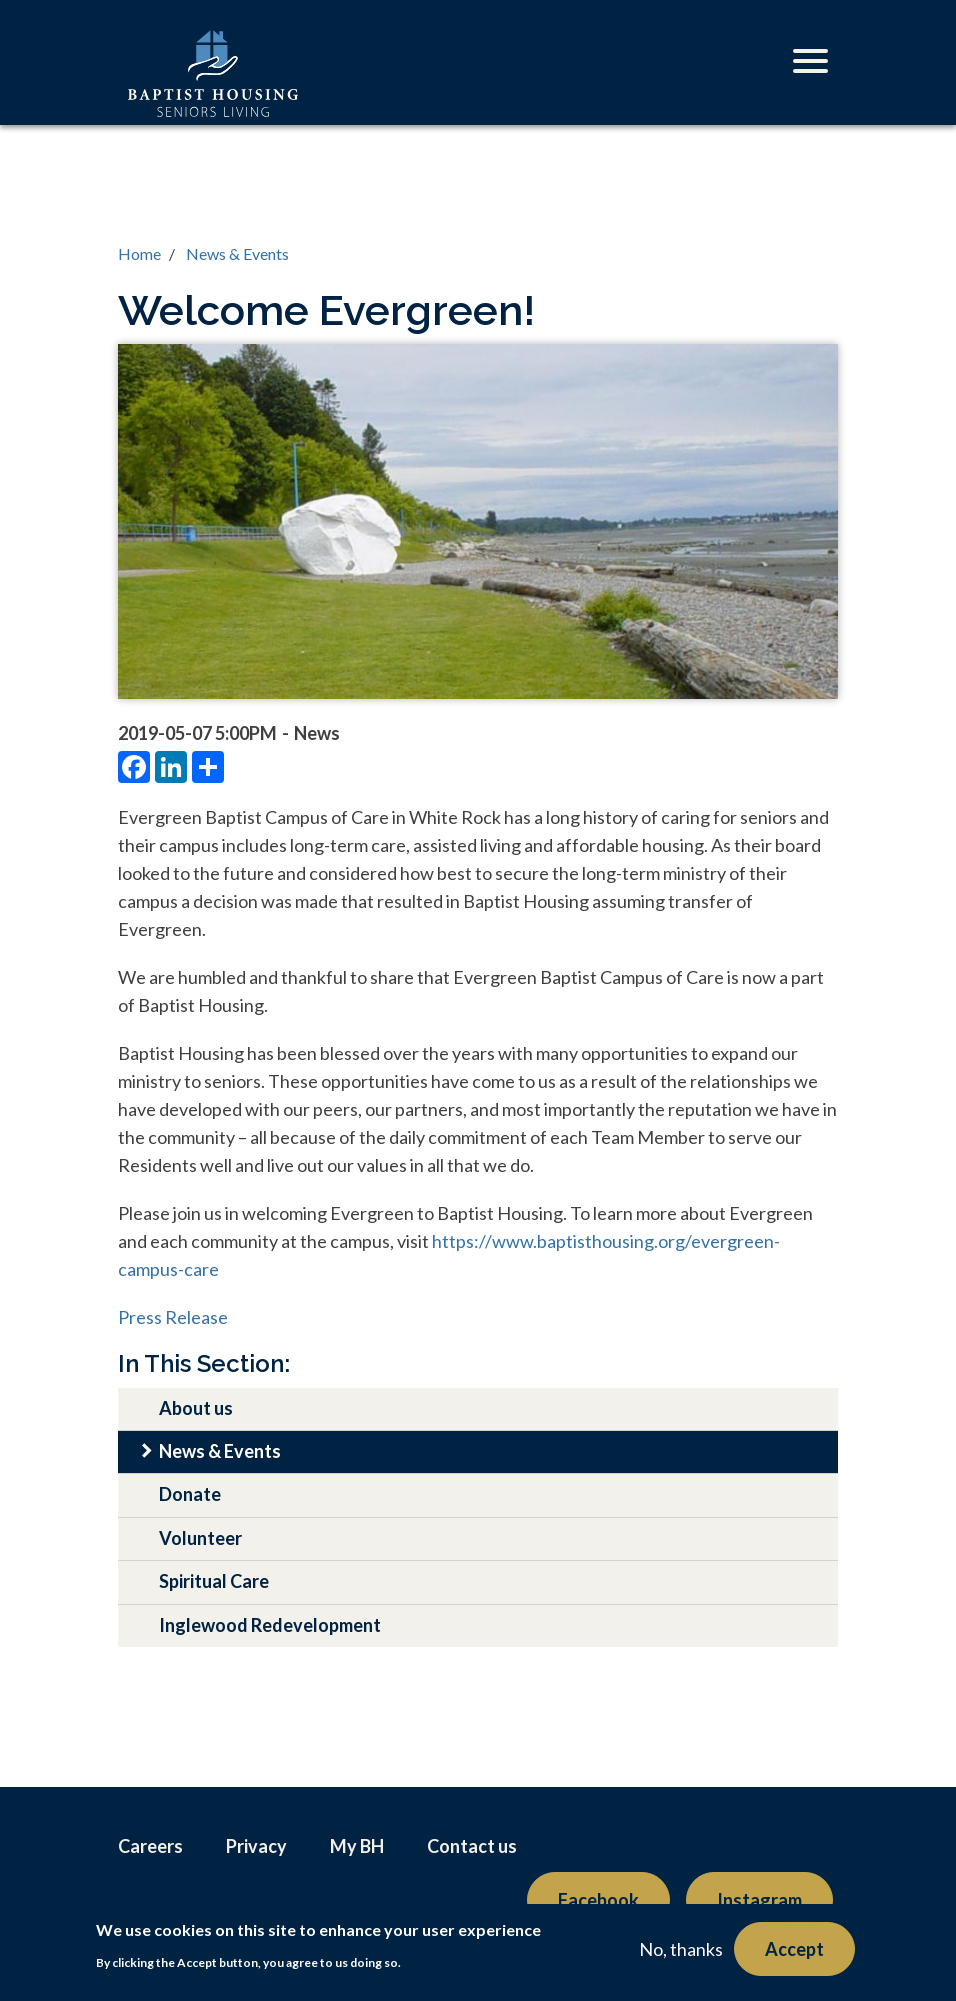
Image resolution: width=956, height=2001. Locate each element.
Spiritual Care (214, 1581)
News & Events (237, 253)
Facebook (598, 1900)
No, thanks (681, 1949)
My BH (357, 1846)
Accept (794, 1949)
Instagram (759, 1900)
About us (196, 1408)
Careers (150, 1846)
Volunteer (200, 1538)
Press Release (173, 1317)
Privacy (256, 1846)
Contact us (472, 1846)
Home (139, 253)
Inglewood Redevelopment (270, 1625)
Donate (190, 1494)
